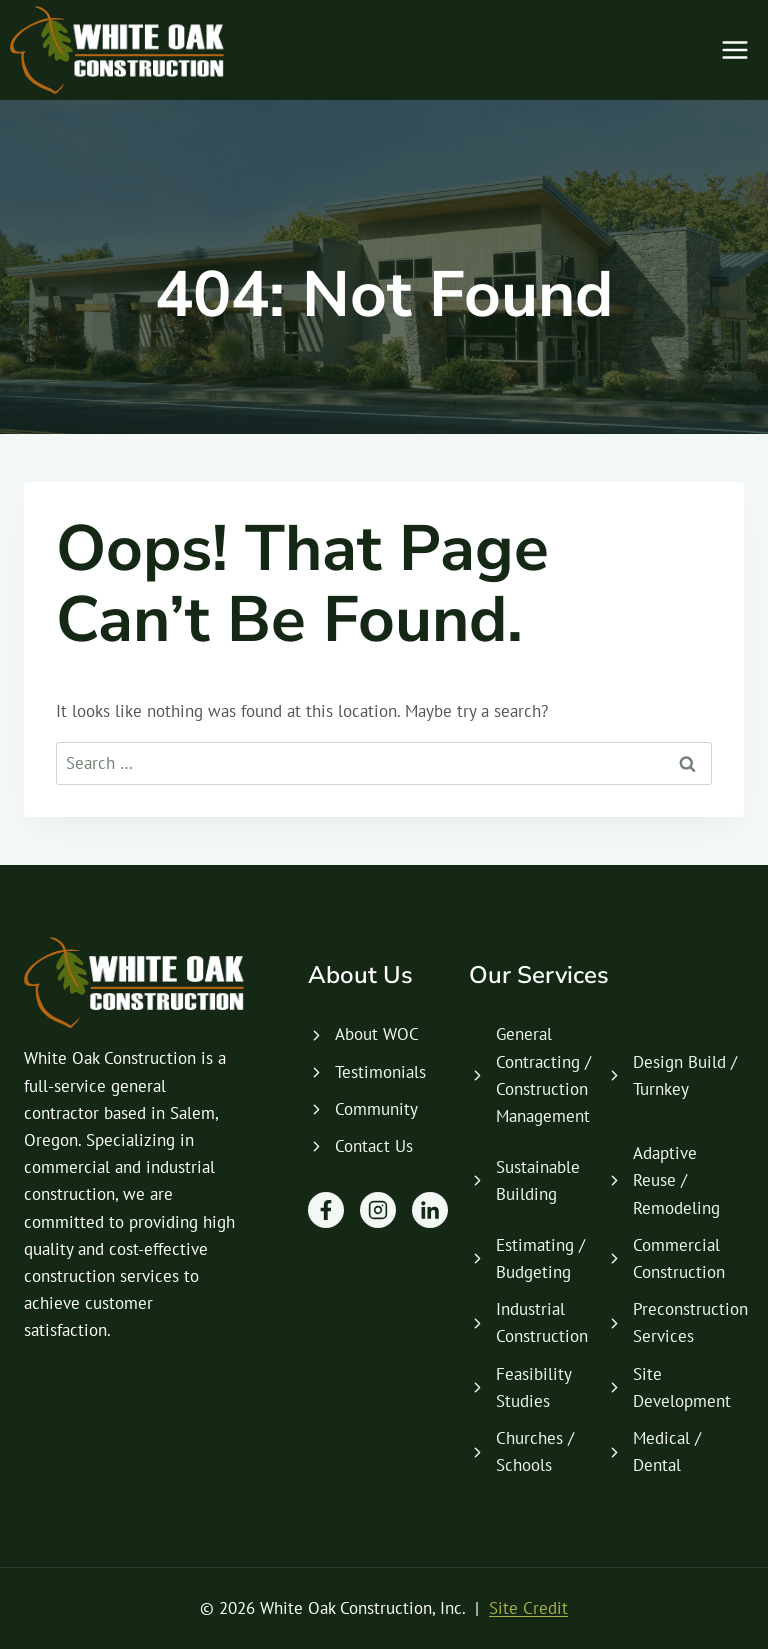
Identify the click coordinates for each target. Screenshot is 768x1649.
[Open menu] (734, 49)
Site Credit (528, 1608)
